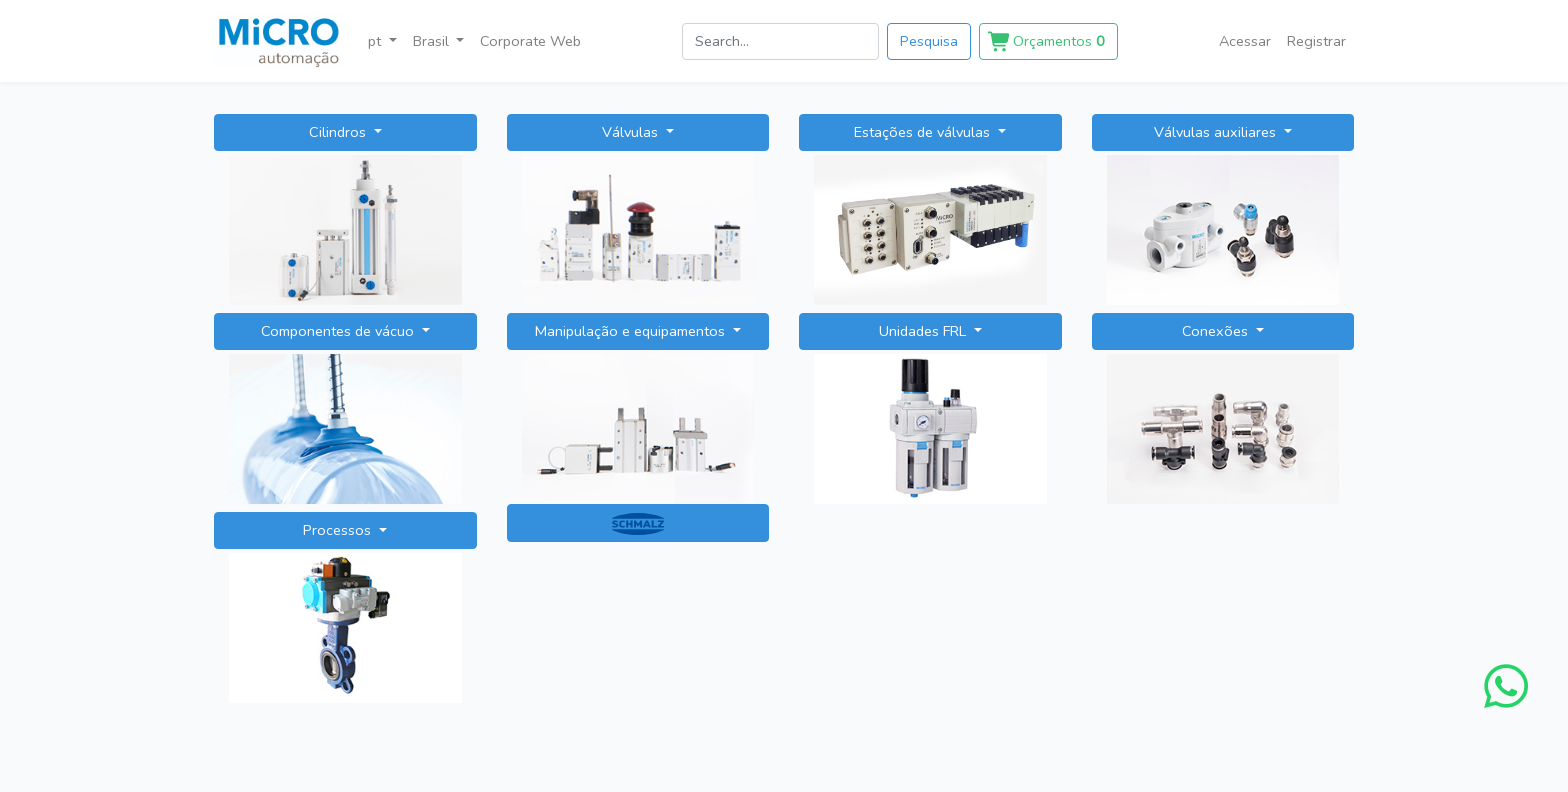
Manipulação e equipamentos (632, 331)
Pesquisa (929, 41)
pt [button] (376, 41)
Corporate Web (530, 41)
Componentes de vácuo (339, 331)
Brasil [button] (433, 41)
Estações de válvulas (924, 132)
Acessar (1245, 41)
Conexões (1217, 331)
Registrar (1316, 41)
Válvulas (632, 132)
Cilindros (339, 132)
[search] (780, 41)
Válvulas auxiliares (1217, 132)
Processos (339, 530)
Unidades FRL (924, 331)
